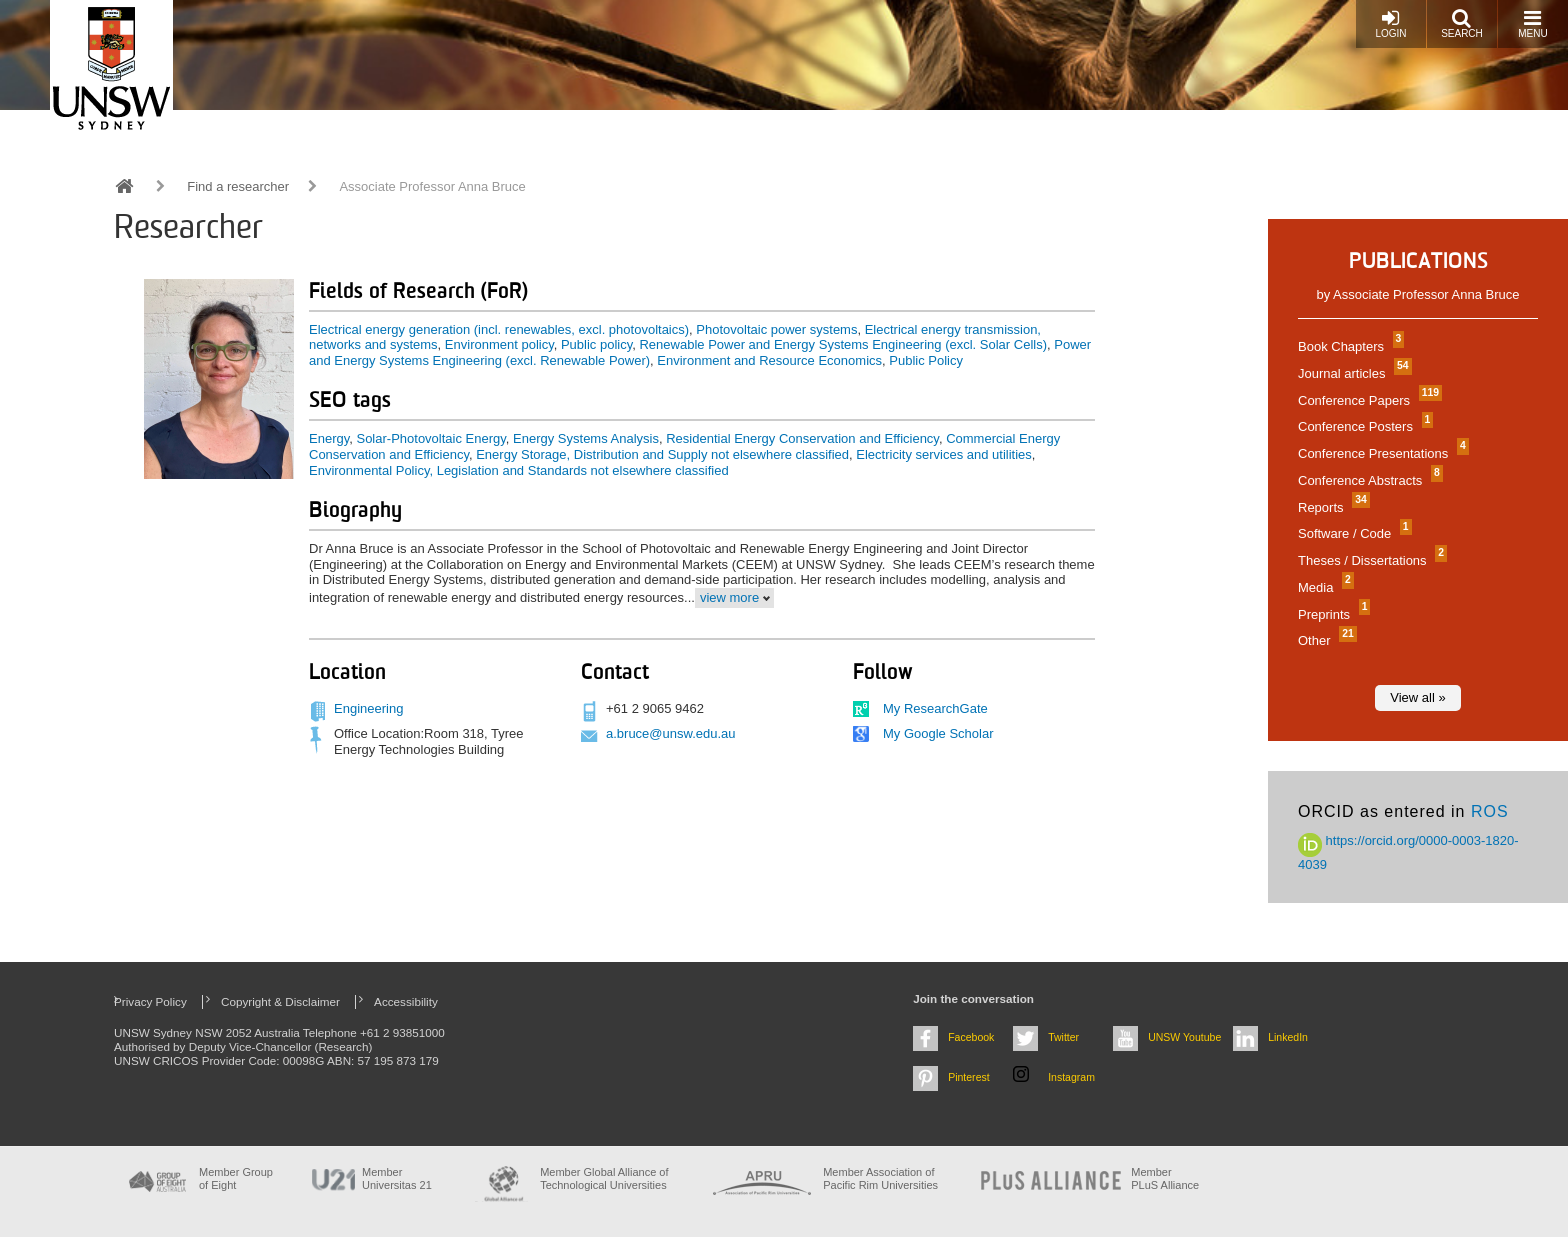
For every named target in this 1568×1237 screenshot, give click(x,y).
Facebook (971, 1037)
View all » (1417, 697)
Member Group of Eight (236, 1178)
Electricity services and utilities (944, 454)
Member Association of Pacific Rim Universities (880, 1178)
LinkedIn (1288, 1037)
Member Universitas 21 (397, 1178)
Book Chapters (1348, 346)
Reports (1331, 507)
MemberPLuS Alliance (1165, 1178)
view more (729, 597)
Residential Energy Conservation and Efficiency (802, 438)
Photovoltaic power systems (776, 329)
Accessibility (406, 1001)
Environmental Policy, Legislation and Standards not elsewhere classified (519, 470)
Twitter (1063, 1037)
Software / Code (1352, 533)
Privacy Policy (150, 1001)
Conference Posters (1363, 426)
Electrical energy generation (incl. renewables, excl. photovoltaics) (499, 329)
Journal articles (1352, 373)
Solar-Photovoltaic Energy (430, 438)
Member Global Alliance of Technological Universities (604, 1178)
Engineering (368, 708)
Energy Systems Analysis (586, 438)
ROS (1490, 811)
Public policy (596, 344)
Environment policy (499, 344)
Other (1325, 640)
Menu (1532, 23)
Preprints (1331, 614)
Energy (329, 438)
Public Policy (926, 360)
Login (1390, 23)
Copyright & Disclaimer (280, 1001)
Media (1323, 587)
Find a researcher (238, 186)
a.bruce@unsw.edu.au (671, 733)
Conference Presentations (1381, 453)
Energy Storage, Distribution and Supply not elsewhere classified (662, 454)
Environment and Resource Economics (769, 360)
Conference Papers (1367, 400)
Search (1462, 23)
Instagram (1071, 1077)
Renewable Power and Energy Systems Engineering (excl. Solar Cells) (843, 344)
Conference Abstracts (1368, 480)
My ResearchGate (935, 708)
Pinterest (969, 1077)
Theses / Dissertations (1370, 560)
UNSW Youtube (1184, 1037)
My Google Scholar (938, 733)
